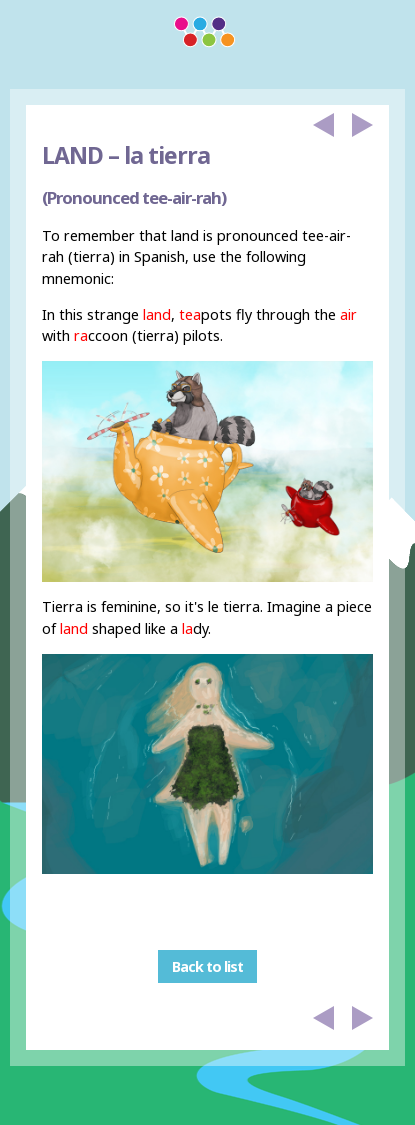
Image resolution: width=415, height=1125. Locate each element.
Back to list (207, 966)
